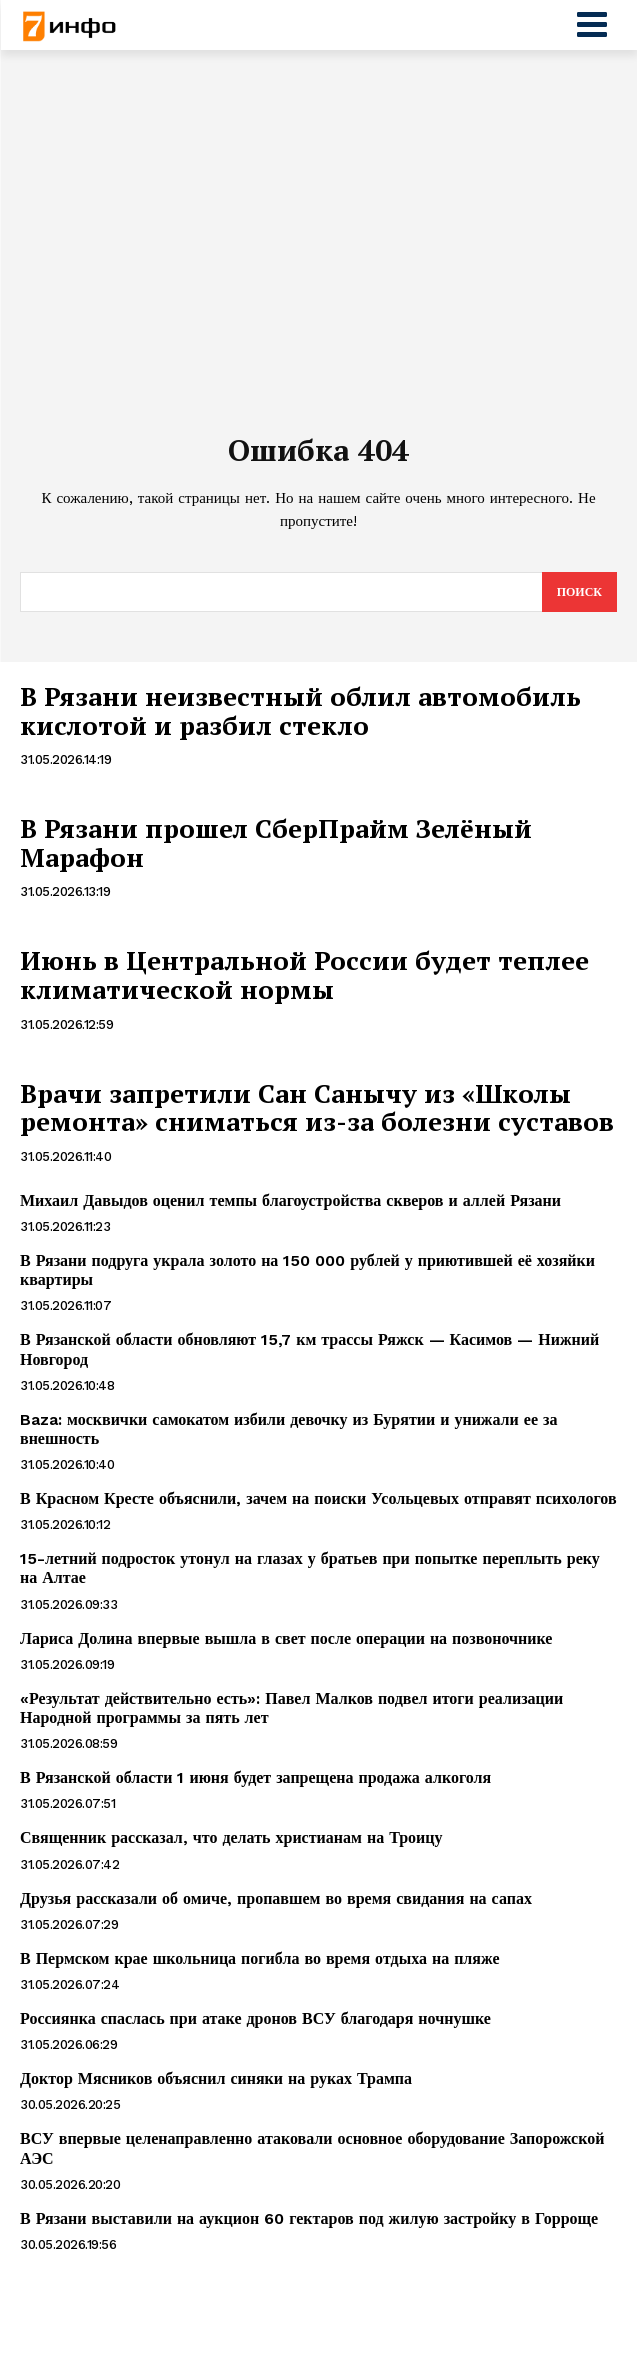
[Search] (579, 592)
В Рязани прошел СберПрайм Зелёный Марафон (276, 842)
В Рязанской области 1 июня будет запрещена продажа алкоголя (255, 1777)
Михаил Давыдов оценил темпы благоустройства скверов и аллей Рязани (290, 1200)
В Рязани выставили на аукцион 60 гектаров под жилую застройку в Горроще (309, 2218)
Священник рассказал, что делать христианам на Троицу (231, 1837)
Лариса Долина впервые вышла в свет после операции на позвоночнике (286, 1638)
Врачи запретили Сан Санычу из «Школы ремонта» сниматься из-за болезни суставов (317, 1107)
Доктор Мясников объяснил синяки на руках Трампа (216, 2078)
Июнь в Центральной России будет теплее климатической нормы (304, 974)
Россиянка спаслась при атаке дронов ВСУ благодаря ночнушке (255, 2018)
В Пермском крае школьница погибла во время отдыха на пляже (259, 1958)
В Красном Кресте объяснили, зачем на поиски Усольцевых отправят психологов (318, 1498)
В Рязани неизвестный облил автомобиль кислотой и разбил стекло (300, 710)
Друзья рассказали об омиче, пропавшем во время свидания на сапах (276, 1898)
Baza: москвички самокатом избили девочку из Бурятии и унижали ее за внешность (288, 1429)
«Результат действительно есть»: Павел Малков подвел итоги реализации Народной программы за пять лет (291, 1708)
